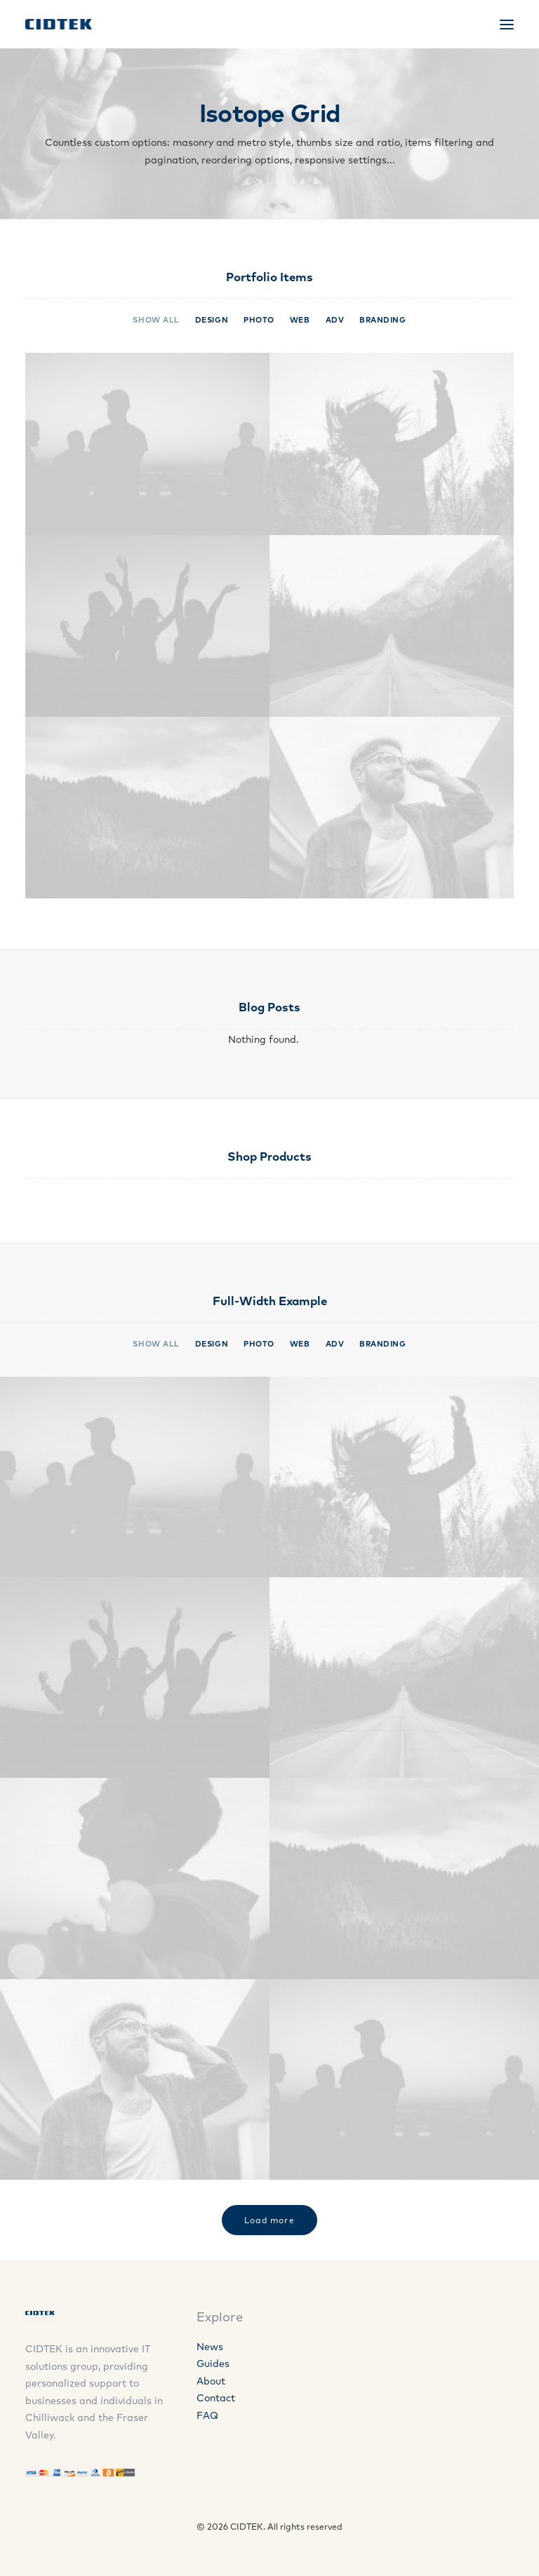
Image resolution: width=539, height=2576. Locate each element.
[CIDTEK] (58, 24)
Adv (335, 320)
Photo (259, 320)
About (211, 2381)
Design (211, 320)
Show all (156, 320)
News (210, 2346)
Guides (213, 2363)
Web (300, 320)
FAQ (207, 2415)
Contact (216, 2398)
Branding (382, 320)
